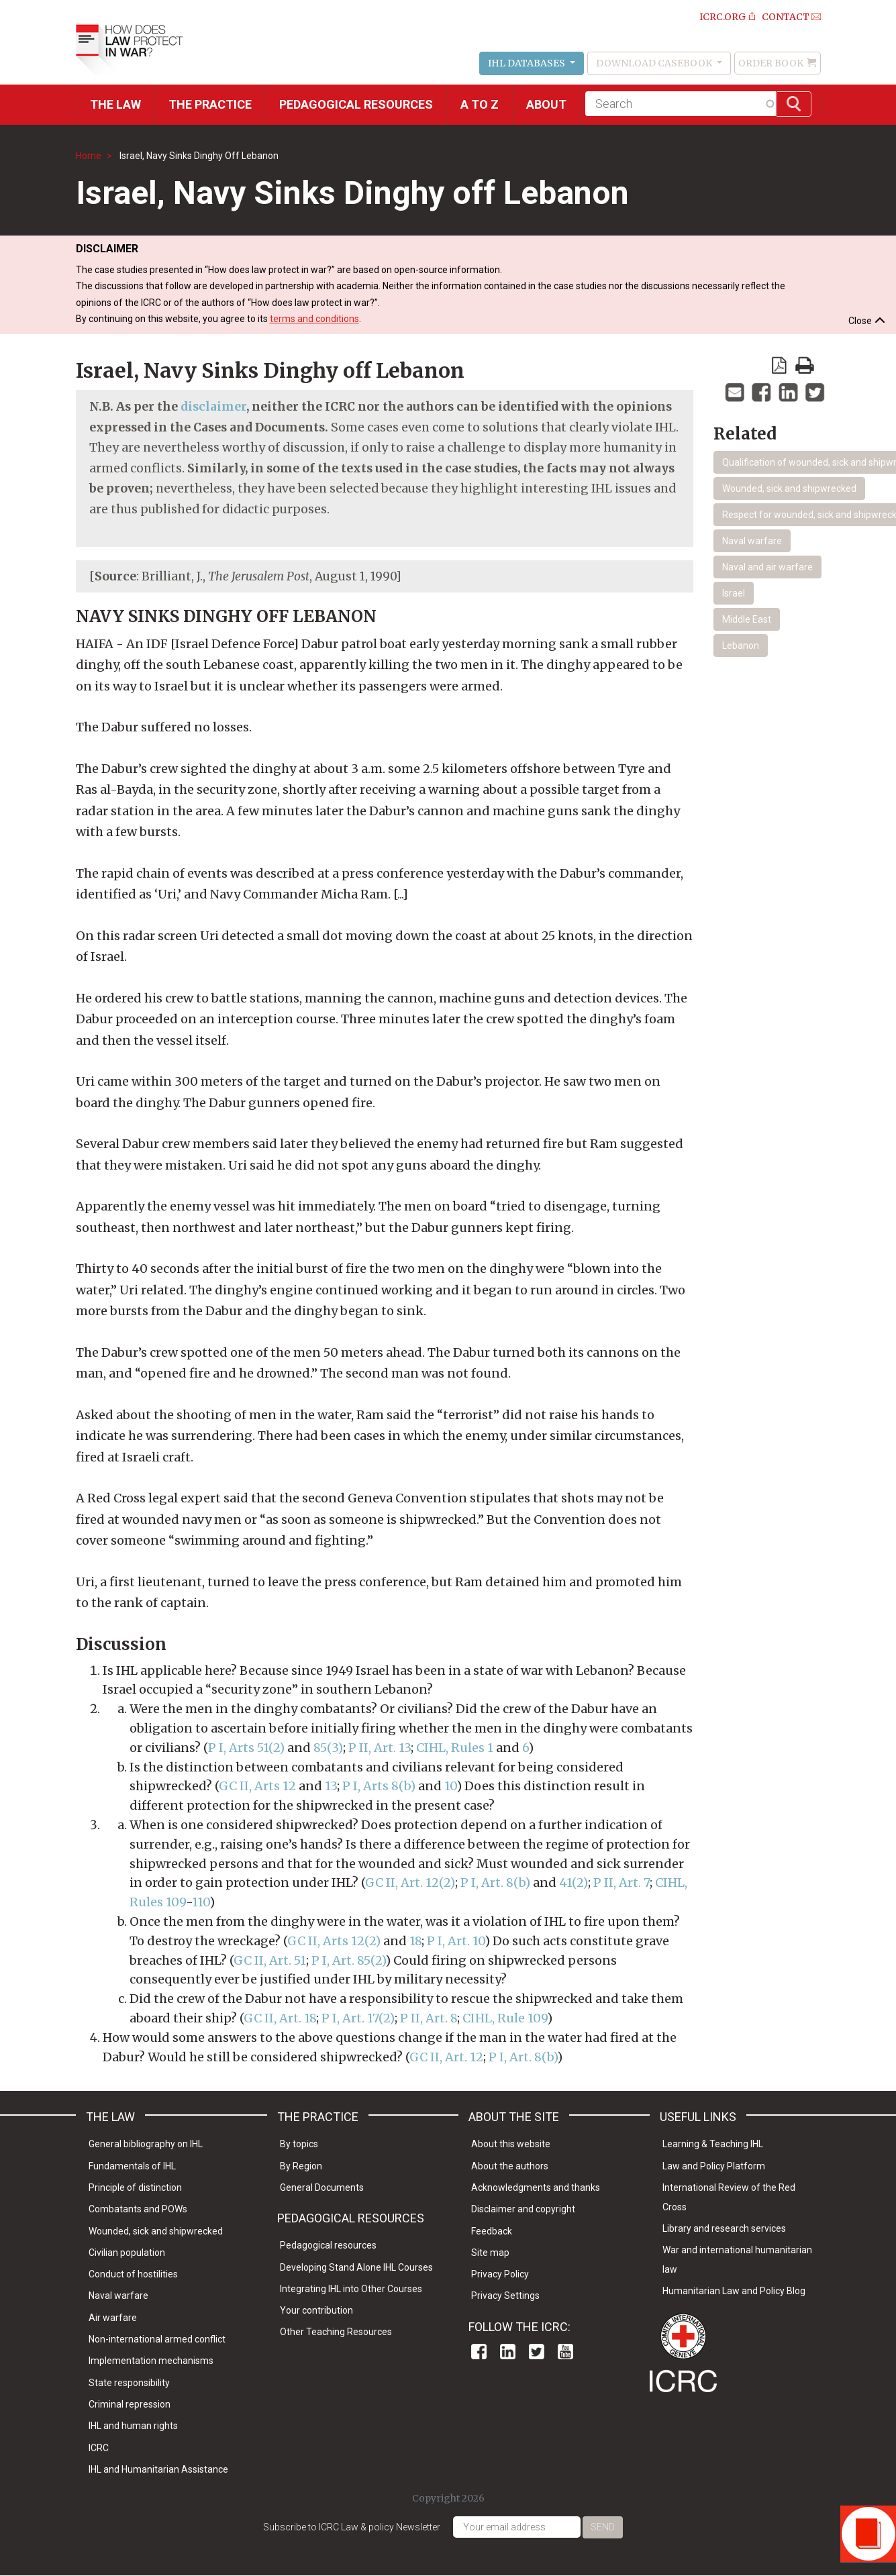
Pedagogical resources (356, 104)
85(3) (328, 1747)
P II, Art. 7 (621, 1882)
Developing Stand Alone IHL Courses (356, 2267)
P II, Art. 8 (428, 2018)
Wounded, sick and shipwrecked (789, 488)
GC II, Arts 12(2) (334, 1941)
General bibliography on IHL (146, 2144)
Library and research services (724, 2228)
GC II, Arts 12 (257, 1786)
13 (331, 1786)
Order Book (770, 63)
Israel (733, 593)
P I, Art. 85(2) (348, 1960)
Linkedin (507, 2351)
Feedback (491, 2231)
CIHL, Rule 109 (504, 2018)
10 (450, 1786)
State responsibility (129, 2382)
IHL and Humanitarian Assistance (158, 2469)
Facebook (479, 2351)
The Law (115, 104)
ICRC (99, 2447)
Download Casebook (655, 63)
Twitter (536, 2351)
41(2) (573, 1882)
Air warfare (113, 2317)
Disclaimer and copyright (523, 2209)
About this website (510, 2144)
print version (804, 365)
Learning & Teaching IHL (712, 2144)
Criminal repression (129, 2404)
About (546, 104)
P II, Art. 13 (379, 1747)
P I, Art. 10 (456, 1941)
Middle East (746, 619)
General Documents (322, 2187)
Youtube (565, 2351)
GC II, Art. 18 (280, 2018)
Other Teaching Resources (336, 2331)
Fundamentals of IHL (132, 2166)
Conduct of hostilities (133, 2274)
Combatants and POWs (138, 2209)
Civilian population (127, 2252)
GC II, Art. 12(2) (410, 1882)
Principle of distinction (135, 2187)
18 (415, 1941)
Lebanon (740, 645)
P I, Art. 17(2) (357, 2018)
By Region (301, 2166)
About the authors (509, 2166)
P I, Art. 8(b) (495, 1882)
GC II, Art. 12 (446, 2057)
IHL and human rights (133, 2425)
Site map (490, 2252)
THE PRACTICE (210, 104)
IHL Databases (527, 63)
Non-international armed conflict (157, 2339)
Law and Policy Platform (713, 2166)
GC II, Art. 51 (270, 1960)
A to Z (479, 104)
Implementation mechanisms (151, 2360)
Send (603, 2527)
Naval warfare (752, 540)
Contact (785, 17)
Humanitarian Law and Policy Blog (733, 2290)
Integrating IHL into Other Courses (351, 2288)
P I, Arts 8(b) (378, 1786)
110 (200, 1902)
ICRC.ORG (722, 17)
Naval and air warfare (767, 567)
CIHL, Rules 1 (454, 1747)
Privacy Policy (500, 2274)
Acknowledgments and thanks (535, 2187)
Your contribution (316, 2310)
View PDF (779, 365)
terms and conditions (314, 318)
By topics (299, 2144)
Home (88, 155)
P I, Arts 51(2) (246, 1747)
